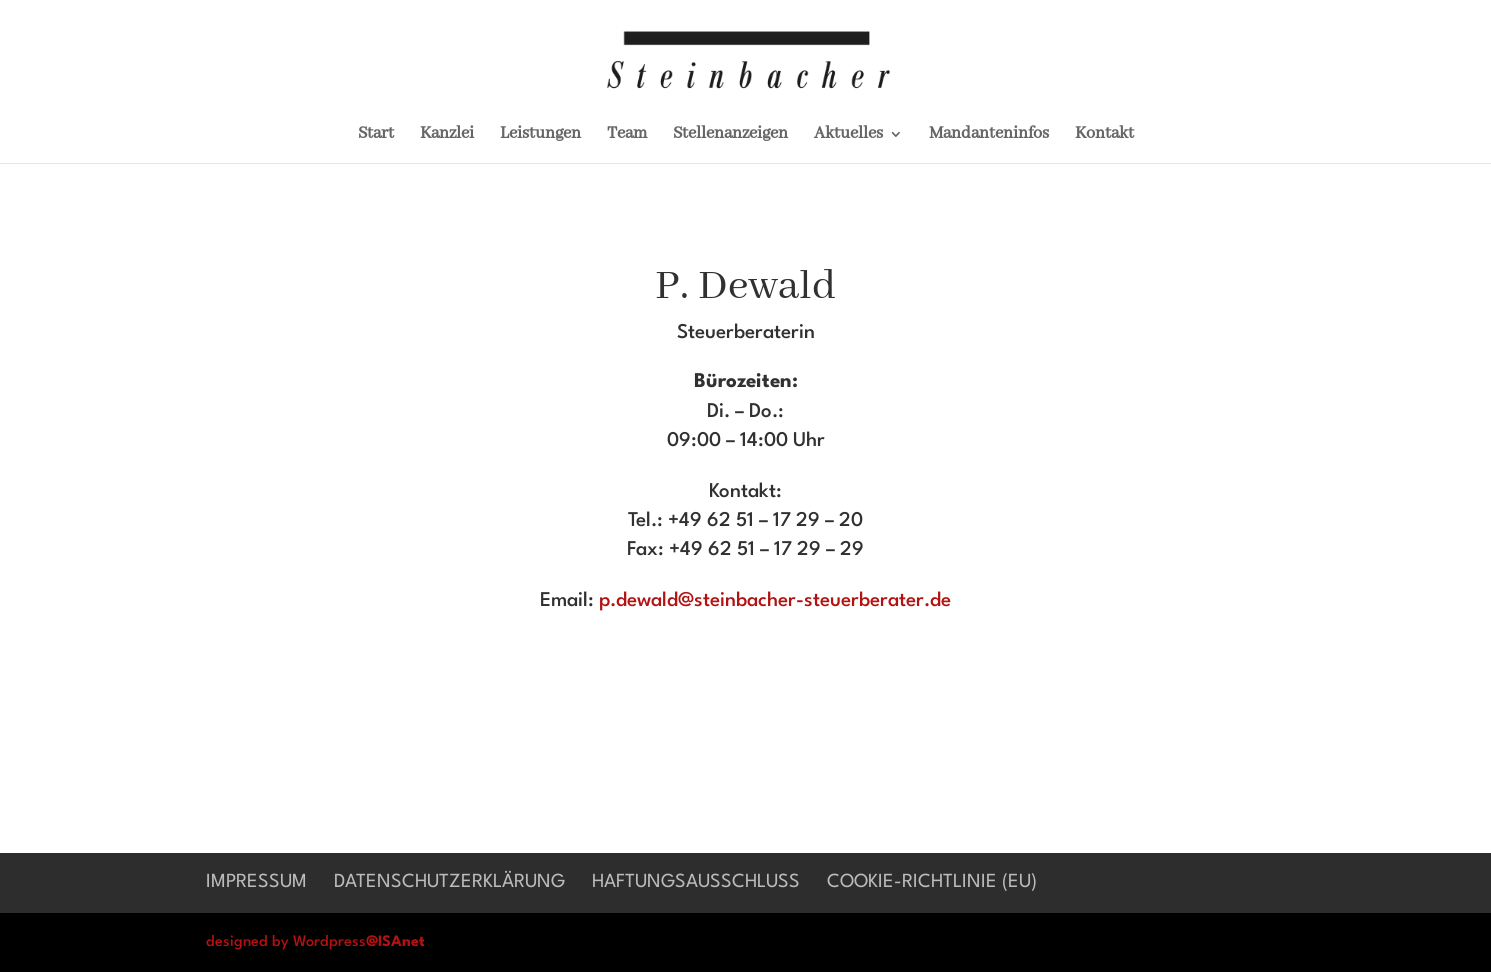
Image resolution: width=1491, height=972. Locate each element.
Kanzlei (447, 135)
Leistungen (540, 135)
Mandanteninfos (989, 135)
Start (376, 135)
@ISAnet (395, 942)
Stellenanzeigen (730, 135)
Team (627, 135)
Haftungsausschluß (696, 882)
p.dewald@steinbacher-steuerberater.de (775, 601)
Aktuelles (848, 135)
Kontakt (1104, 135)
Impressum (256, 882)
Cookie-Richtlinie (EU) (932, 882)
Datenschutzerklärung (449, 882)
